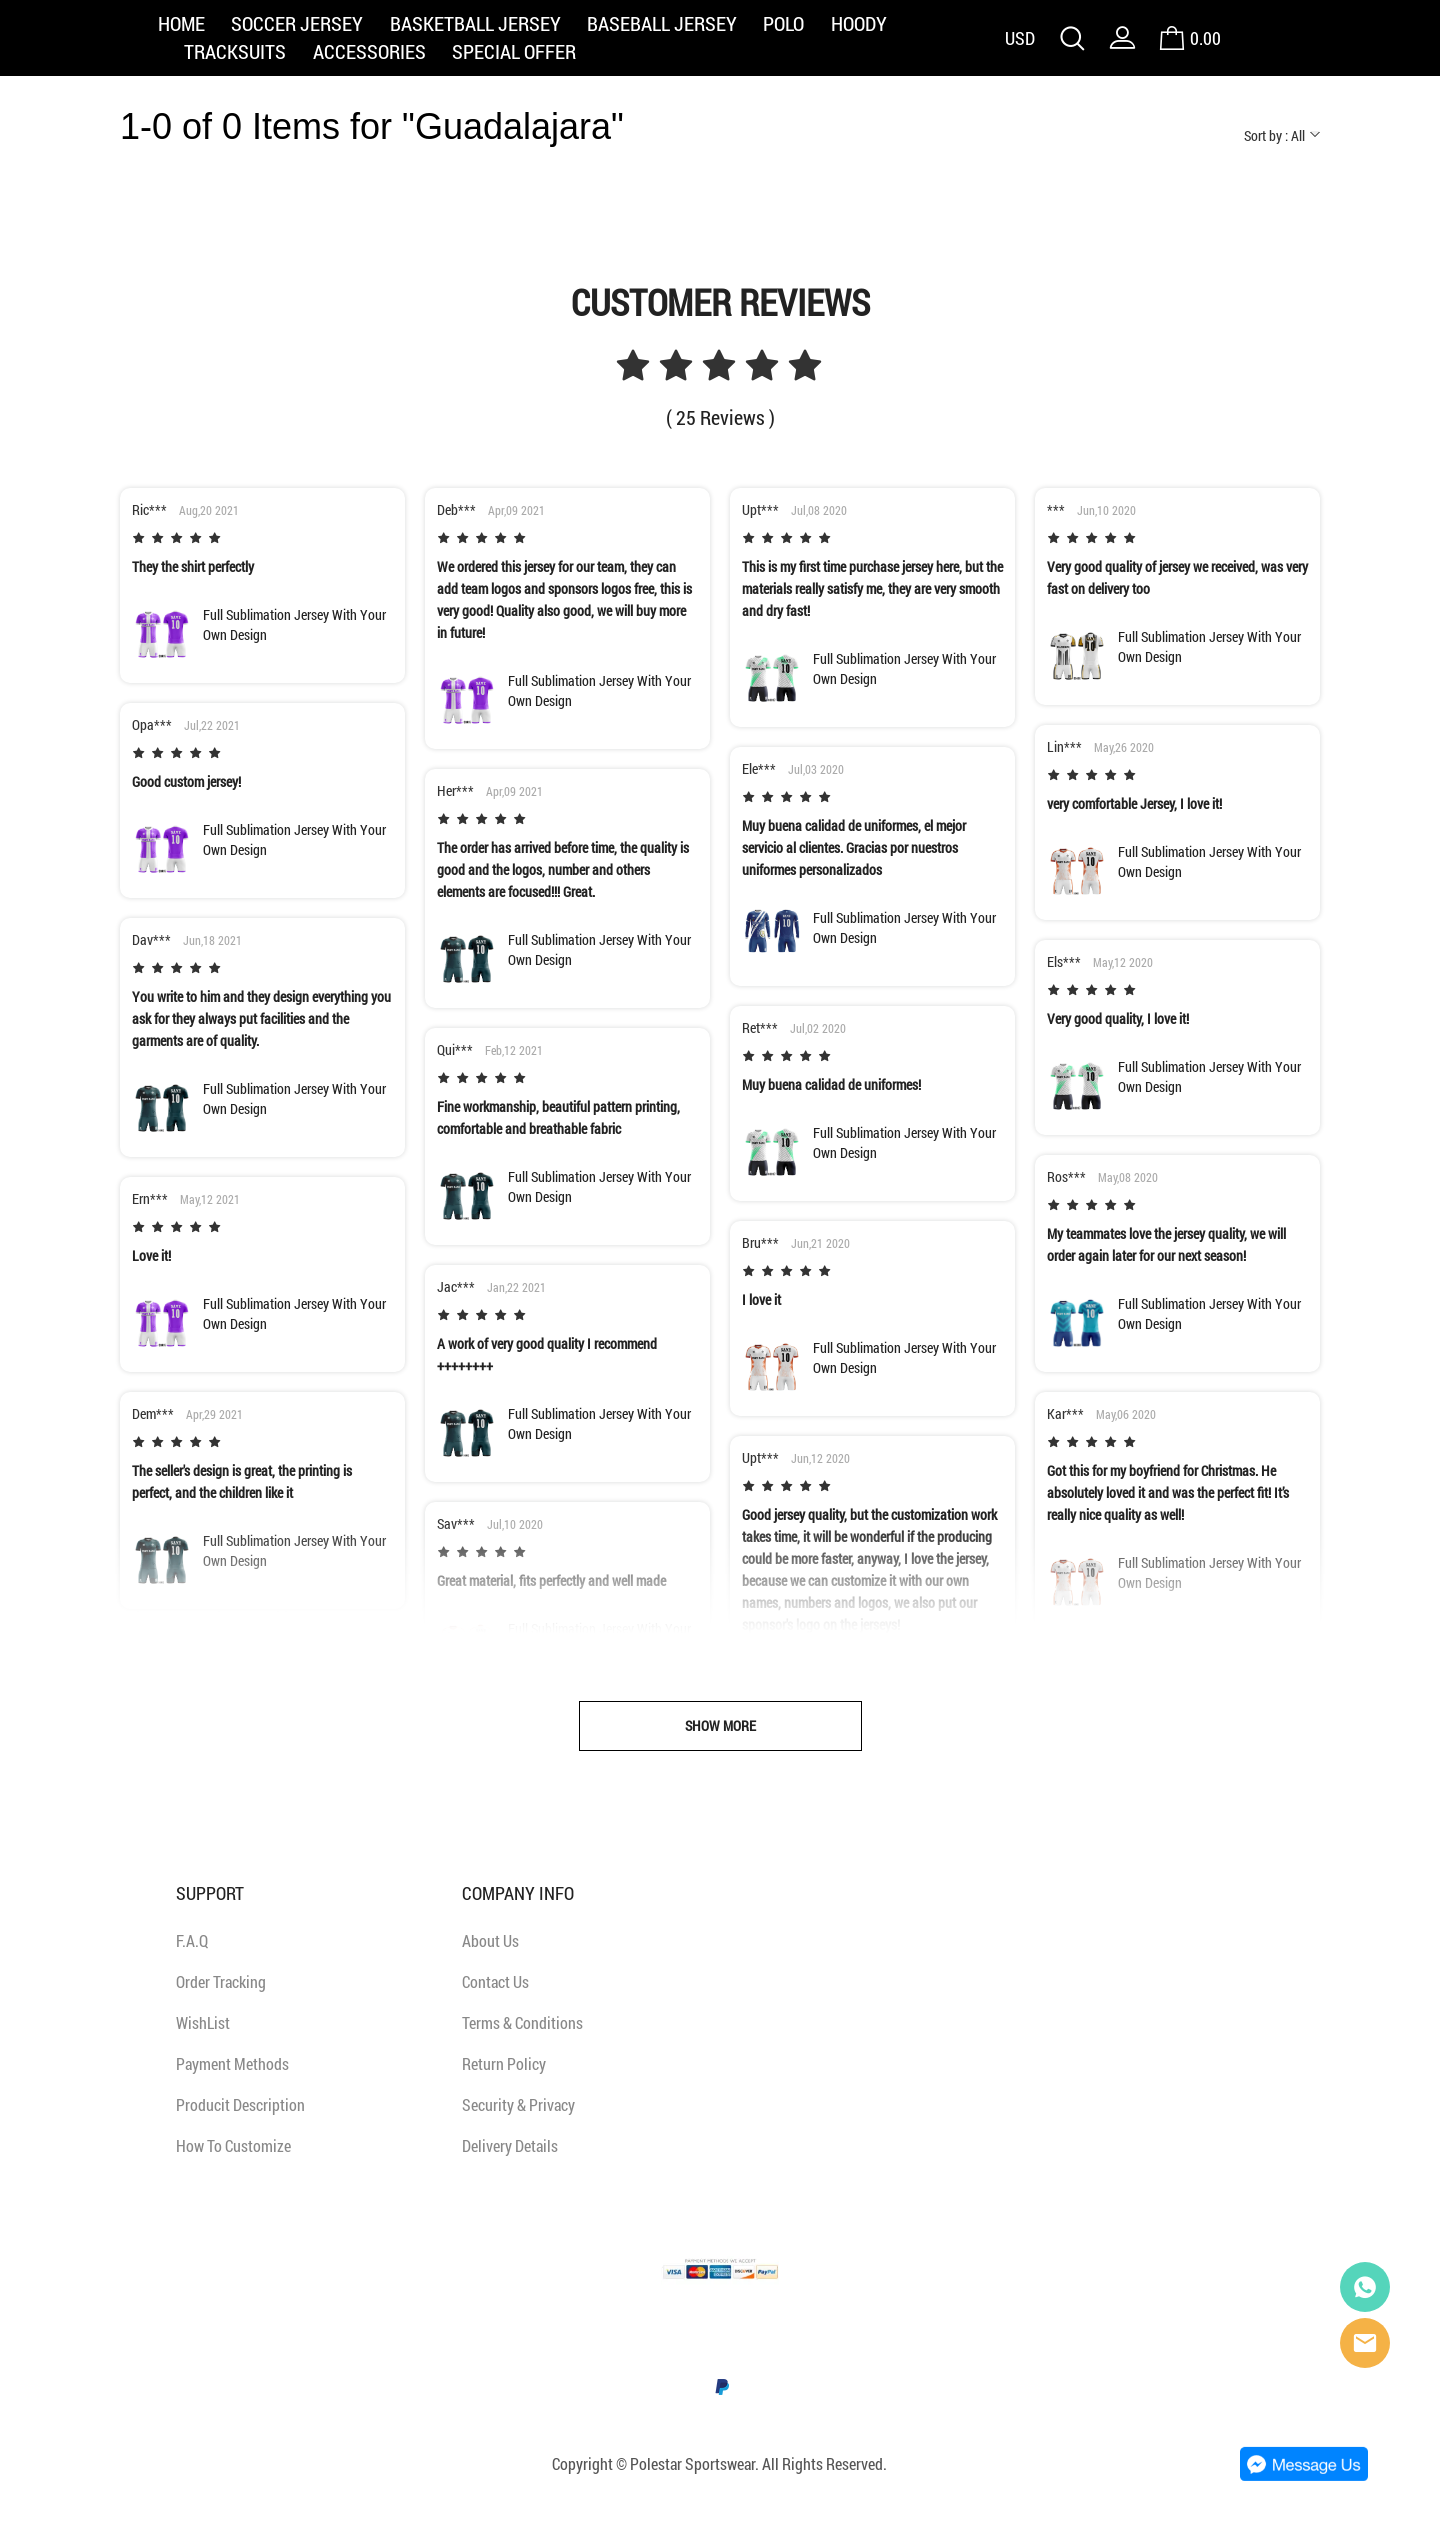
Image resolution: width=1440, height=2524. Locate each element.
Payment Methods (232, 2063)
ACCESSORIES (369, 51)
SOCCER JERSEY (297, 23)
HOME (181, 23)
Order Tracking (221, 1981)
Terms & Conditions (522, 2022)
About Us (490, 1940)
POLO (783, 23)
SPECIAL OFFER (514, 51)
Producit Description (240, 2104)
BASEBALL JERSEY (662, 23)
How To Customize (233, 2145)
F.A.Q (192, 1940)
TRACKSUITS (235, 51)
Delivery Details (510, 2145)
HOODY (859, 23)
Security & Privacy (518, 2104)
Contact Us (495, 1981)
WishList (203, 2022)
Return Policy (504, 2063)
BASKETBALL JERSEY (475, 23)
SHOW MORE (720, 1725)
